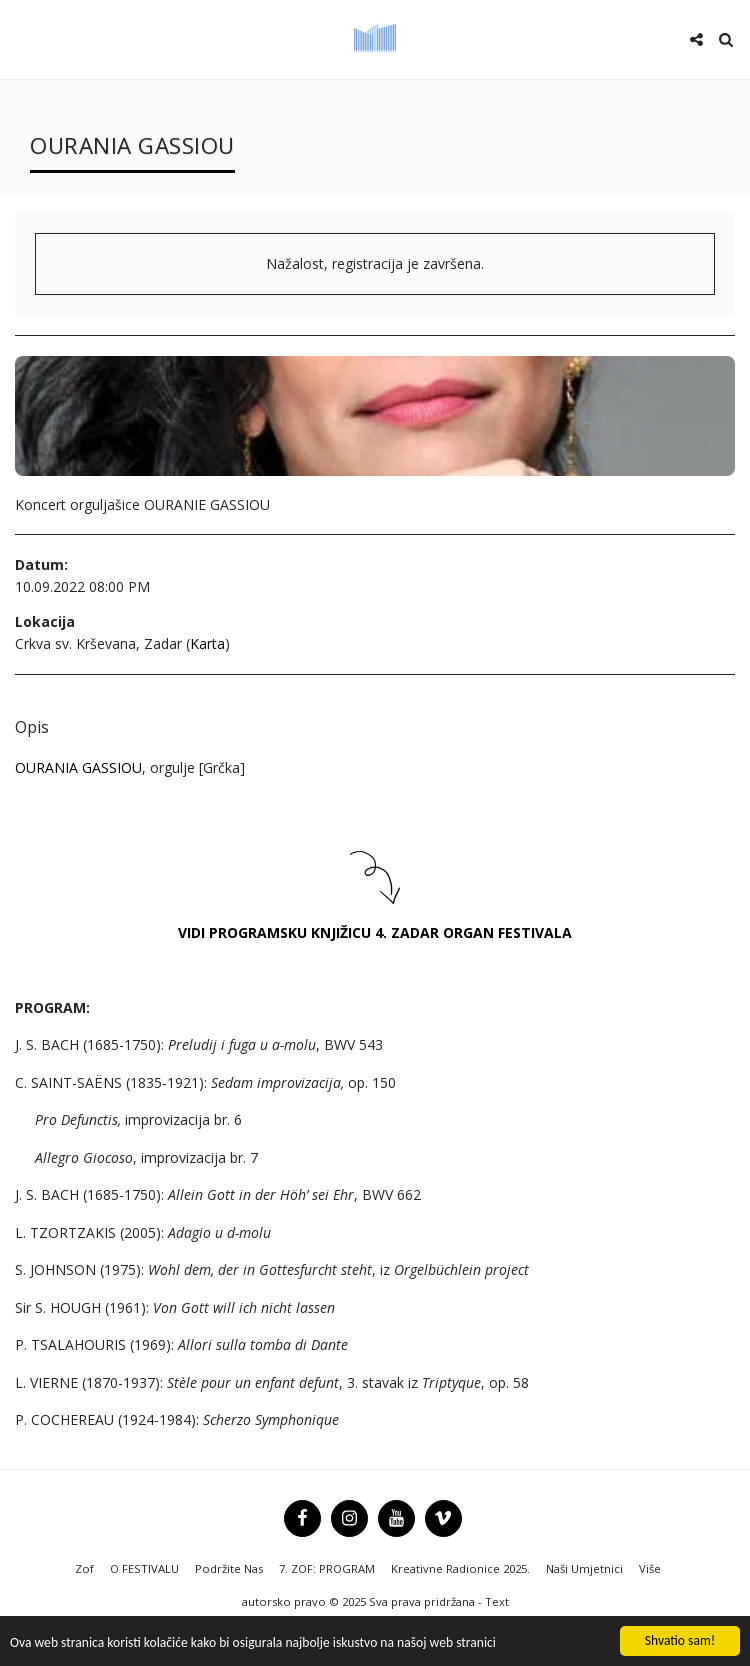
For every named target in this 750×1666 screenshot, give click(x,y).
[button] (22, 38)
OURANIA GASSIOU (78, 767)
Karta (207, 643)
